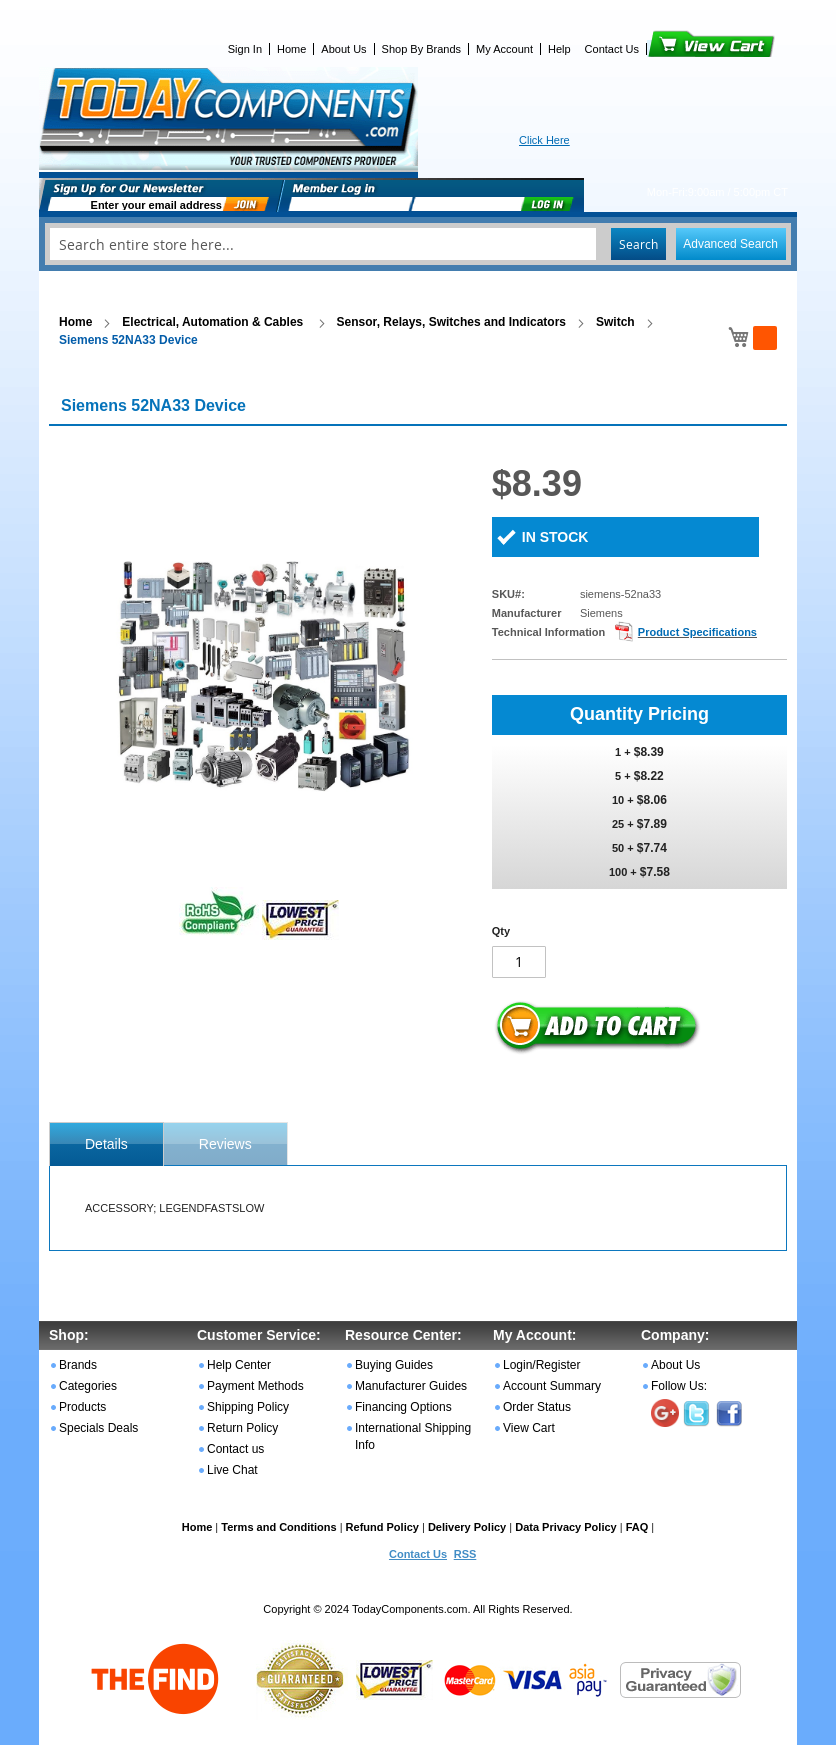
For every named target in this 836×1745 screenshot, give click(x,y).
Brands (78, 1365)
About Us (343, 49)
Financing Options (403, 1407)
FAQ (637, 1527)
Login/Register (541, 1365)
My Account (504, 49)
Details (106, 1144)
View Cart (677, 49)
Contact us (235, 1449)
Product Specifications (697, 632)
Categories (88, 1386)
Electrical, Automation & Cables (214, 322)
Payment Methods (255, 1386)
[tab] (106, 1144)
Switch (615, 322)
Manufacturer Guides (411, 1386)
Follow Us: (679, 1386)
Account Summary (552, 1386)
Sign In (245, 49)
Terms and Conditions (278, 1527)
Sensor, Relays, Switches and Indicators (451, 322)
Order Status (537, 1407)
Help (559, 49)
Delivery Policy (467, 1527)
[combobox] (418, 244)
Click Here (544, 140)
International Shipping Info (413, 1436)
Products (82, 1407)
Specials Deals (98, 1428)
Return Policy (242, 1428)
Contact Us (612, 49)
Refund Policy (382, 1527)
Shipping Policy (248, 1407)
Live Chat (232, 1470)
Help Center (239, 1365)
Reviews (225, 1144)
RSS (465, 1554)
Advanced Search (730, 244)
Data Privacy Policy (566, 1527)
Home (291, 49)
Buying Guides (394, 1365)
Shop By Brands (422, 49)
